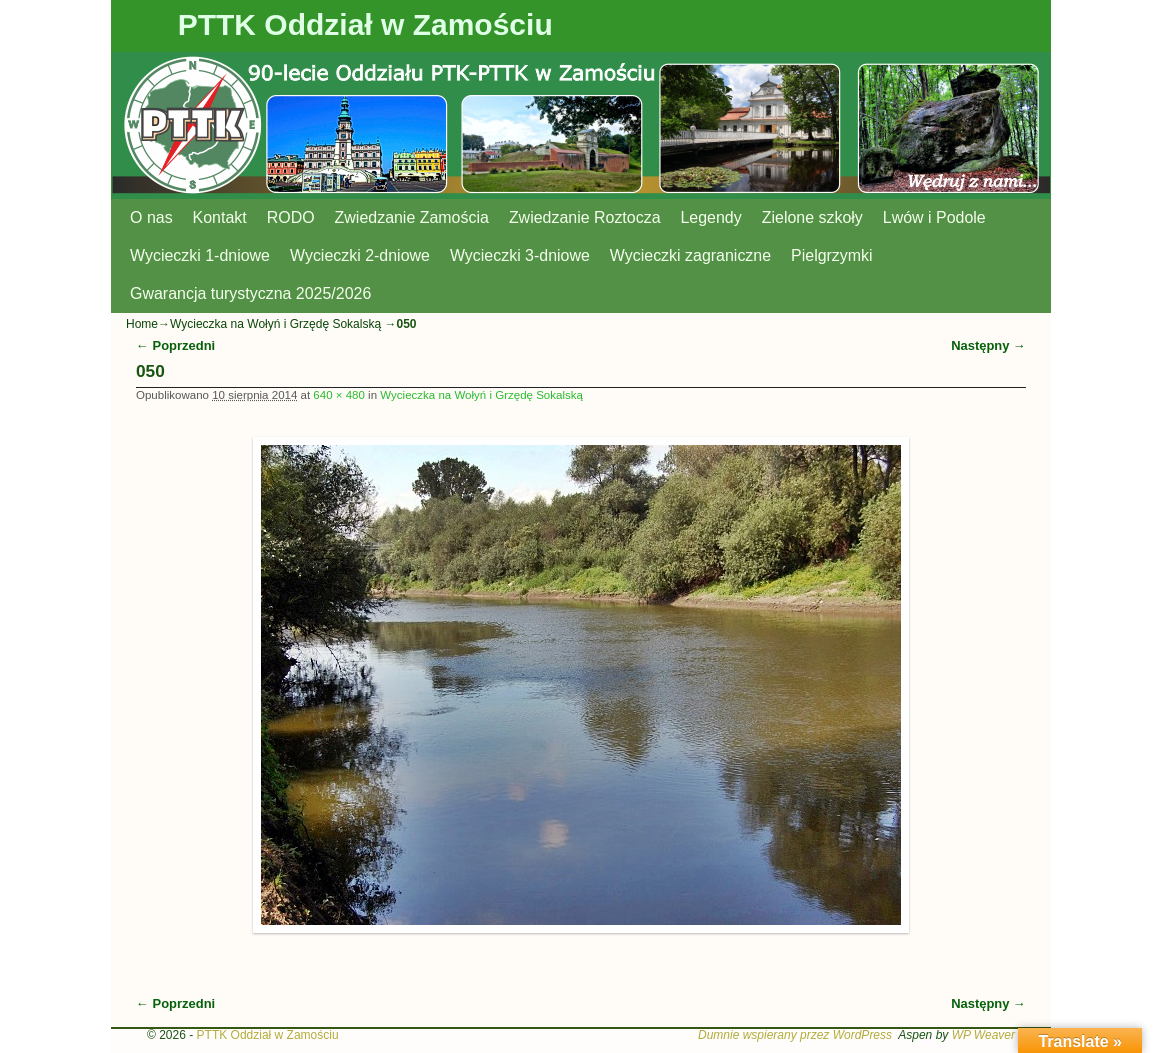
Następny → (988, 345)
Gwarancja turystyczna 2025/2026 (250, 293)
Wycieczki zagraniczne (690, 255)
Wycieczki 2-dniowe (360, 255)
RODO (291, 217)
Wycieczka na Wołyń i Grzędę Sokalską (275, 324)
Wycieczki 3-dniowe (520, 255)
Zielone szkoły (812, 217)
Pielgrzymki (832, 255)
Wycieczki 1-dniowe (200, 255)
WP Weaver (983, 1035)
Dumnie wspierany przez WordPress (795, 1035)
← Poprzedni (175, 345)
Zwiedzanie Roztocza (585, 217)
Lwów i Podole (934, 217)
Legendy (711, 217)
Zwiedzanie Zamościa (412, 217)
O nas (151, 217)
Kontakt (220, 217)
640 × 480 (339, 395)
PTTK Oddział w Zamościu (365, 24)
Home (142, 324)
